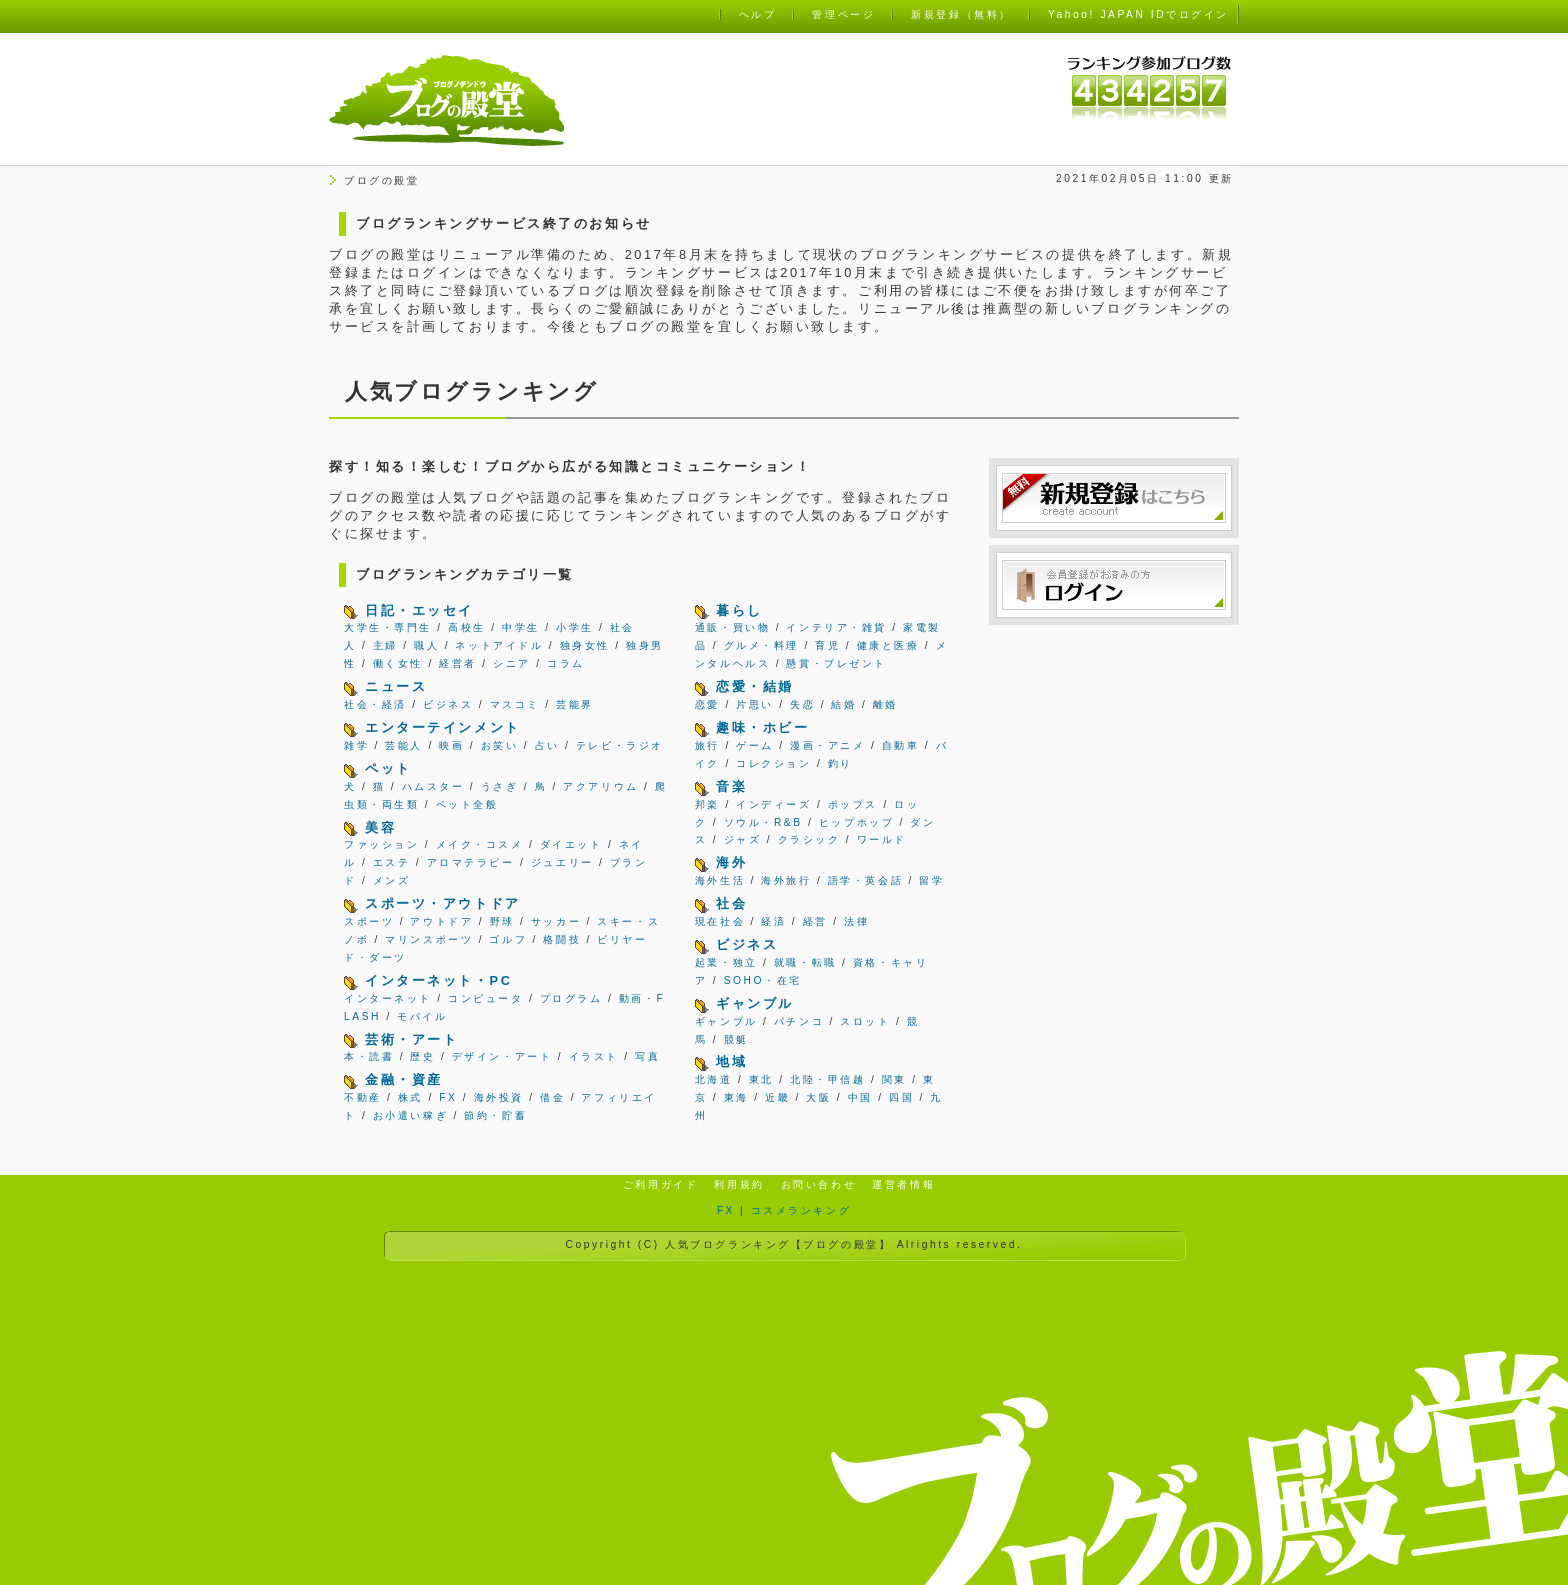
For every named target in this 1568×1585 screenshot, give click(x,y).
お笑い (500, 745)
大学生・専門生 (388, 627)
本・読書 (369, 1056)
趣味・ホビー (762, 727)
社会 (731, 903)
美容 (380, 827)
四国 (901, 1097)
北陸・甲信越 (827, 1079)
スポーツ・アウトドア (443, 903)
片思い (755, 704)
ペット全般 (467, 804)
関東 (894, 1079)
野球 (502, 921)
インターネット (388, 998)
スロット (865, 1021)
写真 (647, 1056)
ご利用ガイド (660, 1184)
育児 (827, 645)
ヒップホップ (856, 822)
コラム (566, 663)
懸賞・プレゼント (836, 663)
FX (448, 1097)
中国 (860, 1097)
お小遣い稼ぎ (410, 1115)
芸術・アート (411, 1039)
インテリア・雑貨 (836, 627)
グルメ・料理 (761, 645)
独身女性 (585, 645)
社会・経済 (375, 704)
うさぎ (500, 786)
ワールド (882, 839)
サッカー (556, 921)
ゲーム (755, 745)
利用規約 (739, 1184)
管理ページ (843, 14)
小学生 (575, 627)
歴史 (422, 1056)
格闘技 (562, 939)
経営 (815, 921)
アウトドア (441, 921)
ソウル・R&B (763, 822)
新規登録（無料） (961, 14)
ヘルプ (758, 14)
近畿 (777, 1097)
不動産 (363, 1097)
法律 (856, 921)
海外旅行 (786, 880)
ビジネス (448, 704)
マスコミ (515, 704)
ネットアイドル (499, 645)
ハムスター (433, 786)
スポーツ (369, 921)
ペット (388, 768)
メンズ (392, 880)
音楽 (731, 786)
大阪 (818, 1097)
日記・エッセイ (419, 610)
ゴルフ (508, 939)
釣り (840, 763)
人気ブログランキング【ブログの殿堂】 (778, 1244)
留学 (931, 880)
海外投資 (499, 1097)
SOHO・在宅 (763, 980)
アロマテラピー (471, 862)
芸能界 (575, 704)
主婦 (385, 645)
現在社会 (720, 921)
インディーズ (773, 804)
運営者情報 (903, 1184)
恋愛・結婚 (755, 686)
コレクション (773, 763)
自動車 (901, 745)
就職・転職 (805, 962)
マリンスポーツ (429, 939)
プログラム (571, 998)
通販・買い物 (732, 627)
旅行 (707, 745)
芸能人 (404, 745)
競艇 (736, 1039)
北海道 (714, 1079)
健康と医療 (888, 645)
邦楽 (707, 804)
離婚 (885, 704)
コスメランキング (801, 1210)
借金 (552, 1097)
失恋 (802, 704)
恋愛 (707, 704)
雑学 (356, 745)
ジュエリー (562, 862)
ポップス (853, 804)
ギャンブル (755, 1003)
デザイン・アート (502, 1056)
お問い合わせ (818, 1184)
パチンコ (799, 1021)
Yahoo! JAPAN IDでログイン (1138, 14)
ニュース (396, 686)
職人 (426, 645)
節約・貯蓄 (495, 1115)
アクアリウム (600, 786)
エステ (392, 862)
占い (547, 745)
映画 (451, 745)
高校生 (467, 627)
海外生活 (720, 880)
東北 (761, 1079)
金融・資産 (404, 1079)
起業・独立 (726, 962)
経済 (773, 921)
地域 (731, 1061)
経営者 (458, 663)
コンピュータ (485, 998)
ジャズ (743, 839)
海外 (731, 862)
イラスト (594, 1056)
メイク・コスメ (480, 844)
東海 (736, 1097)
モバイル (422, 1016)
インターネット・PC (438, 980)
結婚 (843, 704)
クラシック (809, 839)
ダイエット (571, 844)
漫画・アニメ (827, 745)
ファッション (381, 844)
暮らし (739, 610)
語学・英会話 (865, 880)
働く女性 (398, 663)
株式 (410, 1097)
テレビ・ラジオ (620, 745)
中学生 (521, 627)
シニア (512, 663)
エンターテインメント (443, 727)
